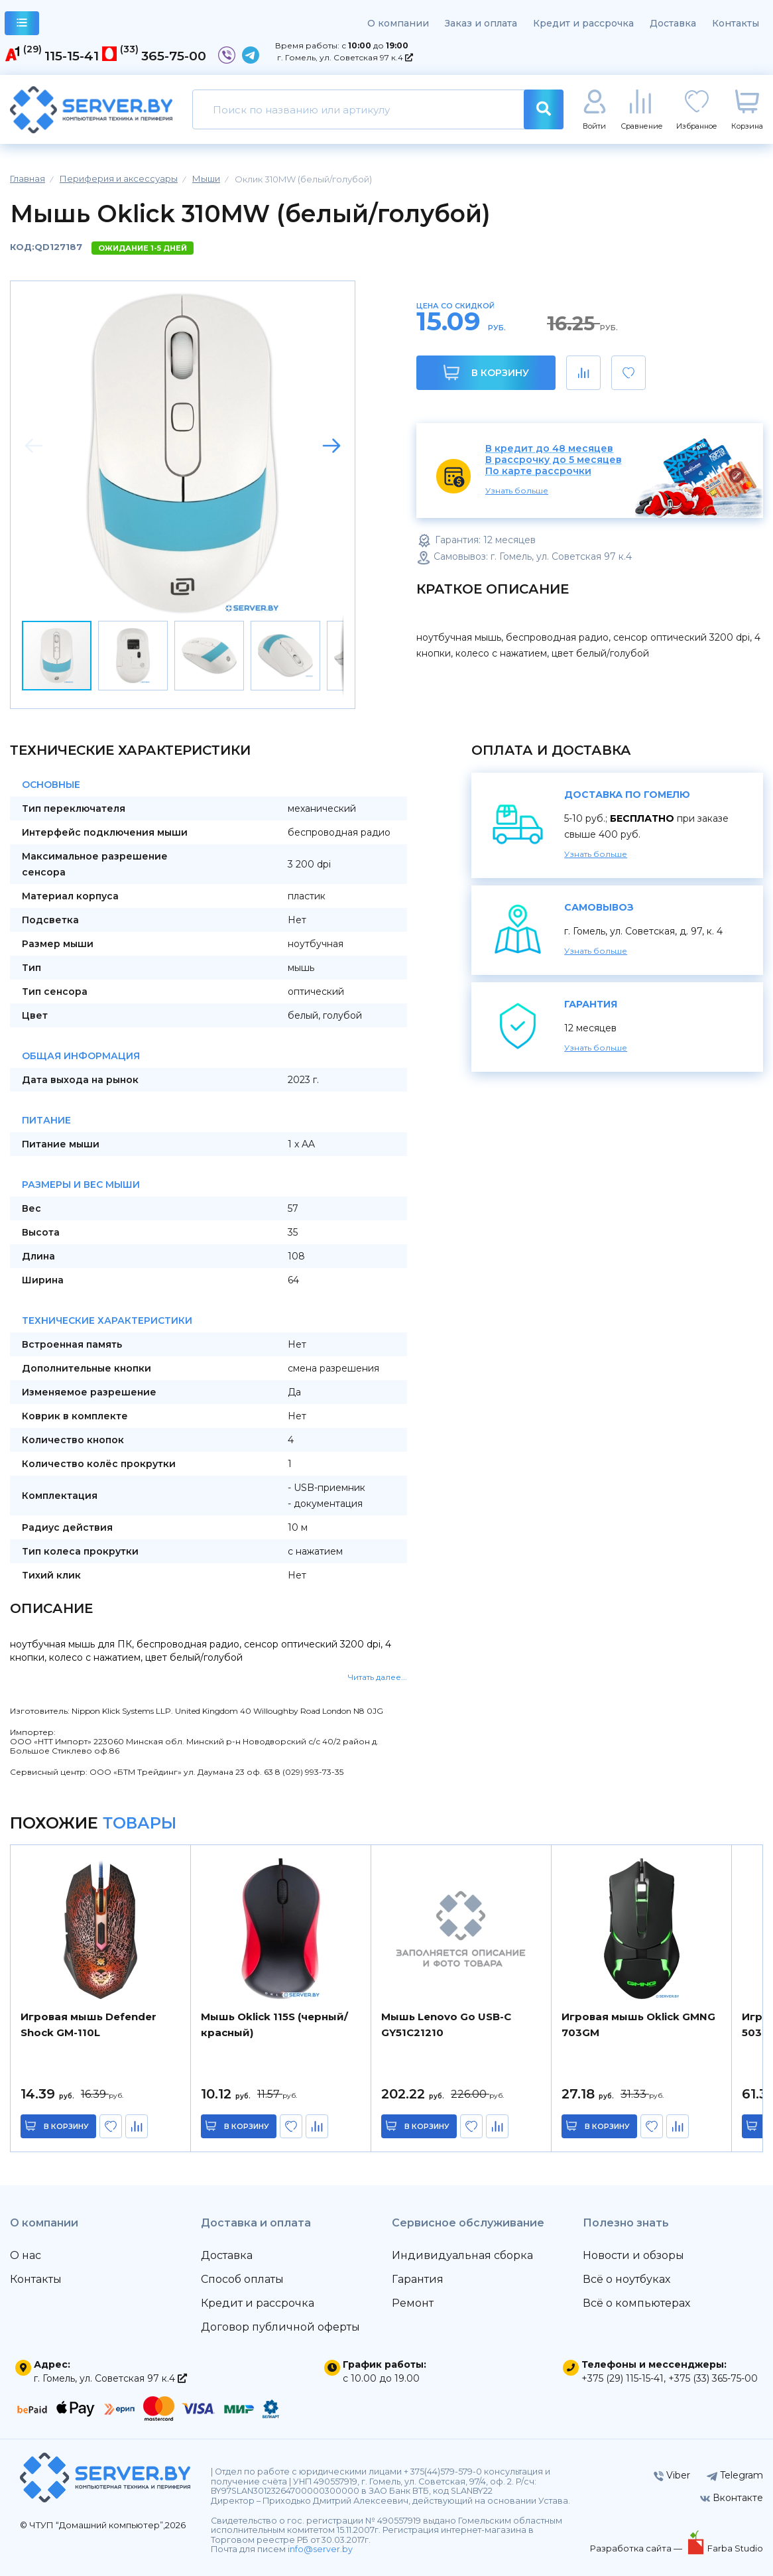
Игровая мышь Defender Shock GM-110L (88, 2024)
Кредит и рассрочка (583, 23)
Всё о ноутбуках (626, 2279)
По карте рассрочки (538, 471)
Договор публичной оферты (280, 2327)
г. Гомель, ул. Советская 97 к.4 (345, 57)
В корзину (486, 372)
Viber (672, 2475)
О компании (398, 23)
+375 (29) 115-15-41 (622, 2378)
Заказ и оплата (481, 23)
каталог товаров (22, 25)
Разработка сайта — (637, 2548)
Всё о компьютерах (636, 2303)
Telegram (735, 2475)
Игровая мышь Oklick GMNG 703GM (638, 2024)
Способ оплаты (242, 2279)
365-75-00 (173, 56)
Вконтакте (731, 2498)
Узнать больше (516, 490)
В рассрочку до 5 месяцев (553, 460)
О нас (25, 2255)
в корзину (66, 2126)
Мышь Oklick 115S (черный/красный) (274, 2024)
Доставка (673, 23)
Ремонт (413, 2303)
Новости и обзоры (633, 2255)
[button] (331, 445)
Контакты (735, 23)
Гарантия (418, 2279)
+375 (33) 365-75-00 (713, 2378)
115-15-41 (71, 56)
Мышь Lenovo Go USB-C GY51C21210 (446, 2024)
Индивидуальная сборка (462, 2255)
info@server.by (320, 2549)
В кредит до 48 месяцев (549, 448)
